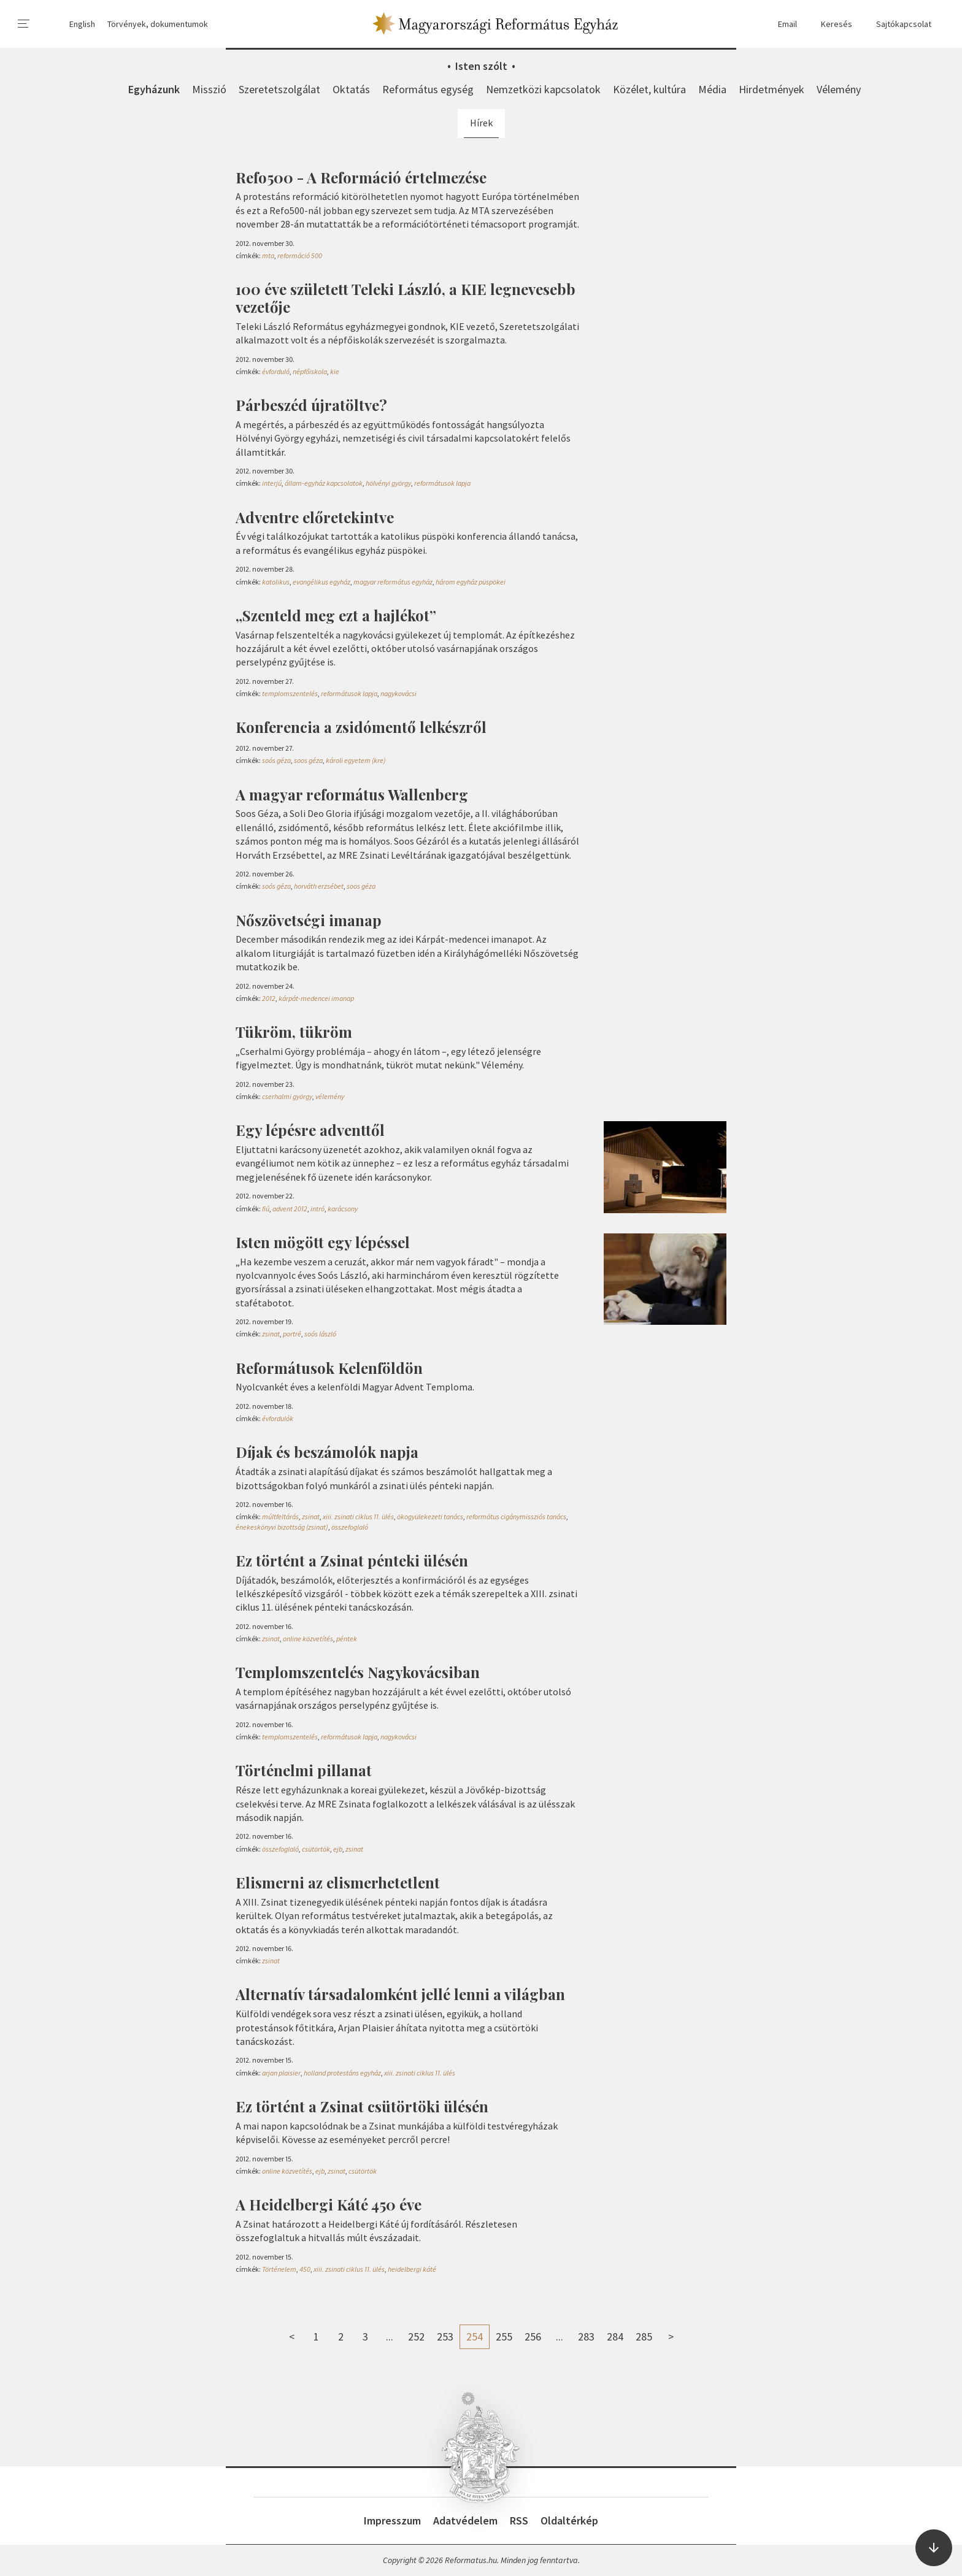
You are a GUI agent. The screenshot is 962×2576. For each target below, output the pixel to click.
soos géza (308, 760)
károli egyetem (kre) (356, 760)
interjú (272, 483)
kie (334, 371)
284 (615, 2336)
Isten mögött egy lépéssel (323, 1242)
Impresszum (392, 2520)
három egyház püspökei (471, 581)
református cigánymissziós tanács (516, 1516)
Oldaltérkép (569, 2520)
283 (586, 2336)
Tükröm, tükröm (294, 1031)
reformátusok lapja (442, 483)
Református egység (428, 89)
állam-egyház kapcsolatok (324, 483)
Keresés (830, 24)
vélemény (329, 1096)
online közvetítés (308, 1638)
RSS (519, 2520)
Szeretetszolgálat (279, 89)
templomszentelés (290, 693)
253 (445, 2336)
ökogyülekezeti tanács (430, 1516)
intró (317, 1208)
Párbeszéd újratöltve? (311, 405)
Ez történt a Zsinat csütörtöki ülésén (362, 2106)
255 (504, 2336)
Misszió (209, 89)
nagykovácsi (398, 693)
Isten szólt (481, 66)
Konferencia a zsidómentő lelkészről (361, 727)
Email (781, 24)
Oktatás (351, 89)
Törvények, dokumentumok (157, 23)
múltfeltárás (280, 1516)
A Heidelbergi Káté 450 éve (328, 2204)
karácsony (343, 1208)
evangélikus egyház (321, 581)
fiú (265, 1208)
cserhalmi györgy (287, 1096)
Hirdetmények (771, 89)
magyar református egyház (393, 581)
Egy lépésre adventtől (310, 1130)
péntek (346, 1638)
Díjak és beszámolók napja (327, 1452)
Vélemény (839, 89)
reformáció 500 (299, 255)
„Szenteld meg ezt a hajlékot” (336, 615)
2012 (268, 998)
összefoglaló (349, 1526)
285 (644, 2336)
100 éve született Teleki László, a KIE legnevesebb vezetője (405, 297)
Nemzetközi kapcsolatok (543, 89)
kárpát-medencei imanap (316, 998)
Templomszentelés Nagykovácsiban (358, 1672)
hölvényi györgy (388, 483)
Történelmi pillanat (304, 1770)
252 (416, 2336)
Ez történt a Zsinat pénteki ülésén (352, 1560)
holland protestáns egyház (342, 2072)
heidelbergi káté (412, 2269)
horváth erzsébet (319, 886)
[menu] (24, 24)
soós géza (276, 760)
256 (533, 2336)
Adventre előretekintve (315, 517)
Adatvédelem (465, 2520)
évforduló (276, 371)
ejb (337, 1848)
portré (292, 1333)
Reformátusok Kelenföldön (329, 1368)
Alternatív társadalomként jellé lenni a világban (400, 1994)
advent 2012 (289, 1208)
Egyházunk (154, 89)
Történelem (279, 2269)
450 (304, 2269)
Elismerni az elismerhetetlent (338, 1882)
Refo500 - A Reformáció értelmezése (361, 177)
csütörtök (316, 1848)
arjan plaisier (281, 2072)
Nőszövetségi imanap (309, 920)
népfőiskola (310, 371)
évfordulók (277, 1418)
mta (268, 255)
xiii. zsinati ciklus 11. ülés (358, 1516)
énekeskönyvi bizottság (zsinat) (282, 1526)
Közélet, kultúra (649, 89)
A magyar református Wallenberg (352, 794)
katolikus (276, 581)
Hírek (481, 123)
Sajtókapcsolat (897, 24)
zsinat (271, 1333)
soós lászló (320, 1333)
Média (712, 89)
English (82, 23)
